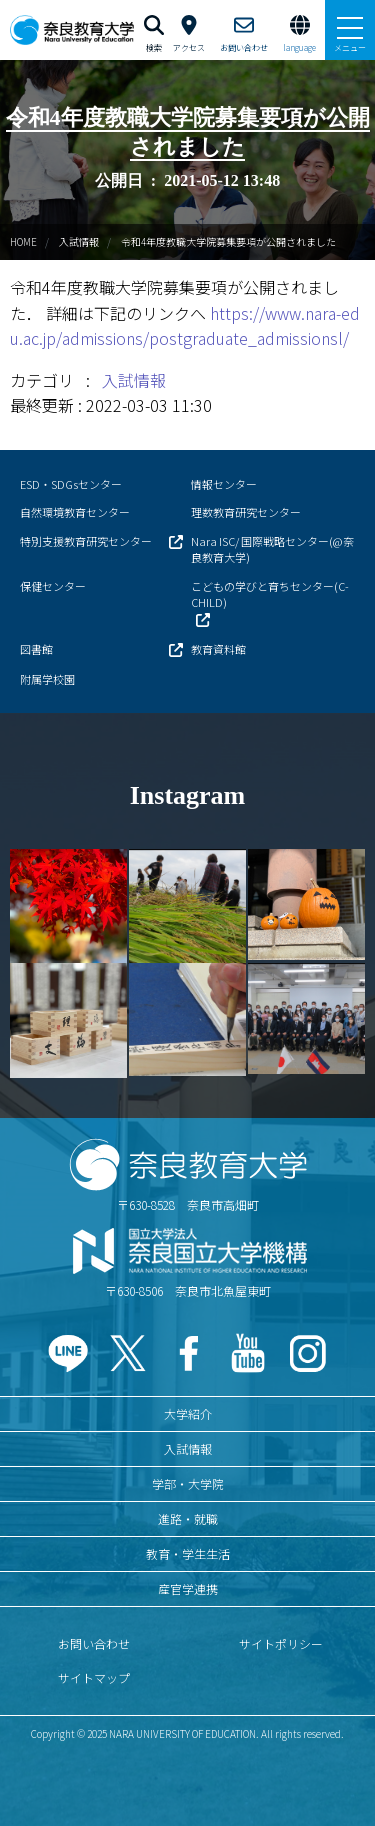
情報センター (224, 484)
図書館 (36, 649)
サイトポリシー (281, 1643)
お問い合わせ (94, 1643)
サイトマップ (94, 1677)
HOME (23, 241)
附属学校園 (47, 679)
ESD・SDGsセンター (71, 484)
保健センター (53, 586)
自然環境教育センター (75, 512)
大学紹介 (188, 1413)
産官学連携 (188, 1588)
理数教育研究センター (246, 512)
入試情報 (79, 241)
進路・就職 (188, 1518)
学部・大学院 (188, 1483)
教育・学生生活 (188, 1553)
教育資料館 (218, 649)
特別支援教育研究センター (86, 541)
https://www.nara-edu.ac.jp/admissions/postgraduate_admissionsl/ (185, 326)
